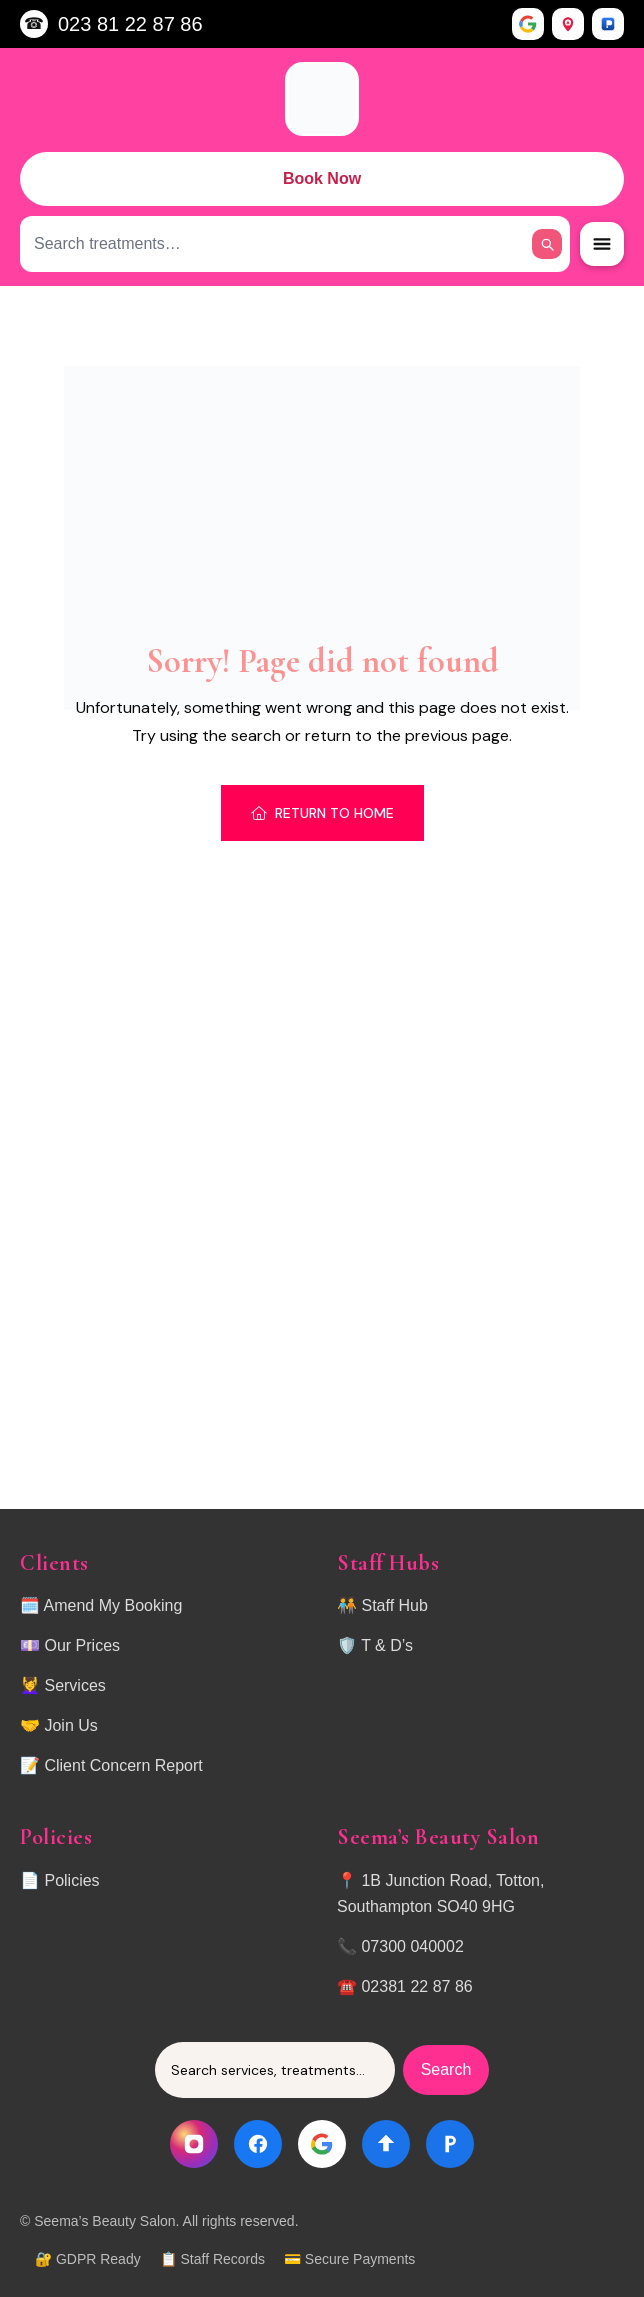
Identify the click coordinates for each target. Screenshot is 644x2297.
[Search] (547, 244)
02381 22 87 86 (416, 1986)
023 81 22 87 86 (130, 24)
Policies (71, 1880)
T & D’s (387, 1645)
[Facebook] (258, 2144)
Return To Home (322, 813)
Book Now (322, 178)
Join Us (70, 1725)
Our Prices (82, 1645)
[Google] (322, 2144)
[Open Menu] (602, 244)
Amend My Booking (113, 1605)
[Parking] (450, 2144)
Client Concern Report (123, 1765)
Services (74, 1685)
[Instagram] (194, 2144)
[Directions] (386, 2144)
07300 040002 (412, 1946)
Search (446, 2069)
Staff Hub (394, 1605)
